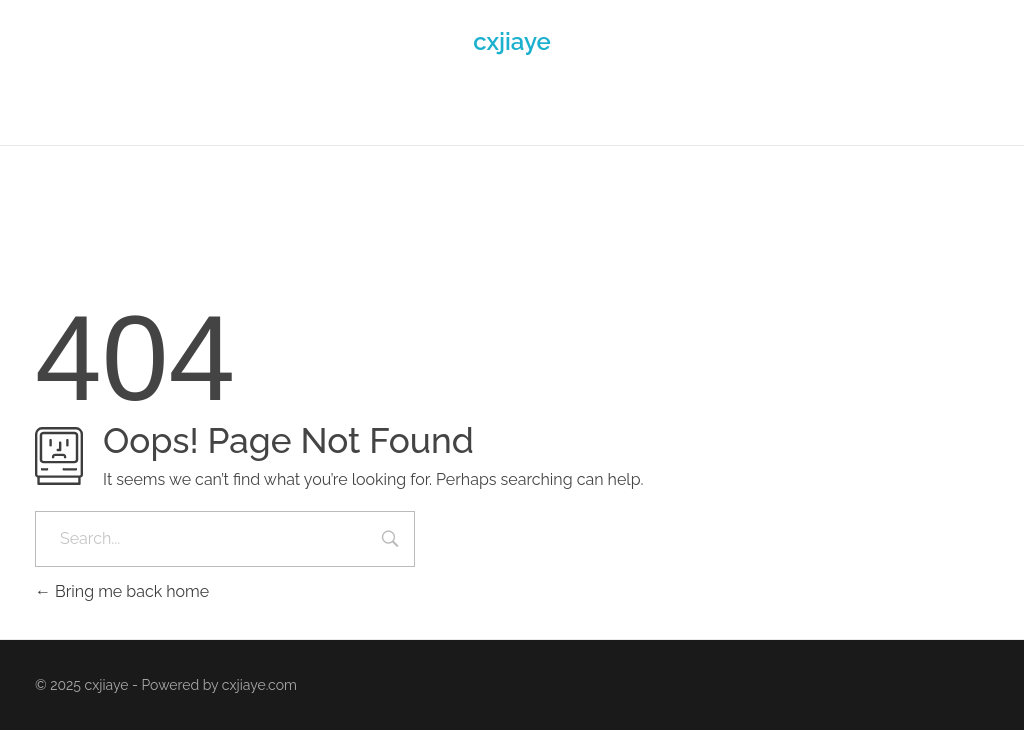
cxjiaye (512, 41)
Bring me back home (122, 591)
